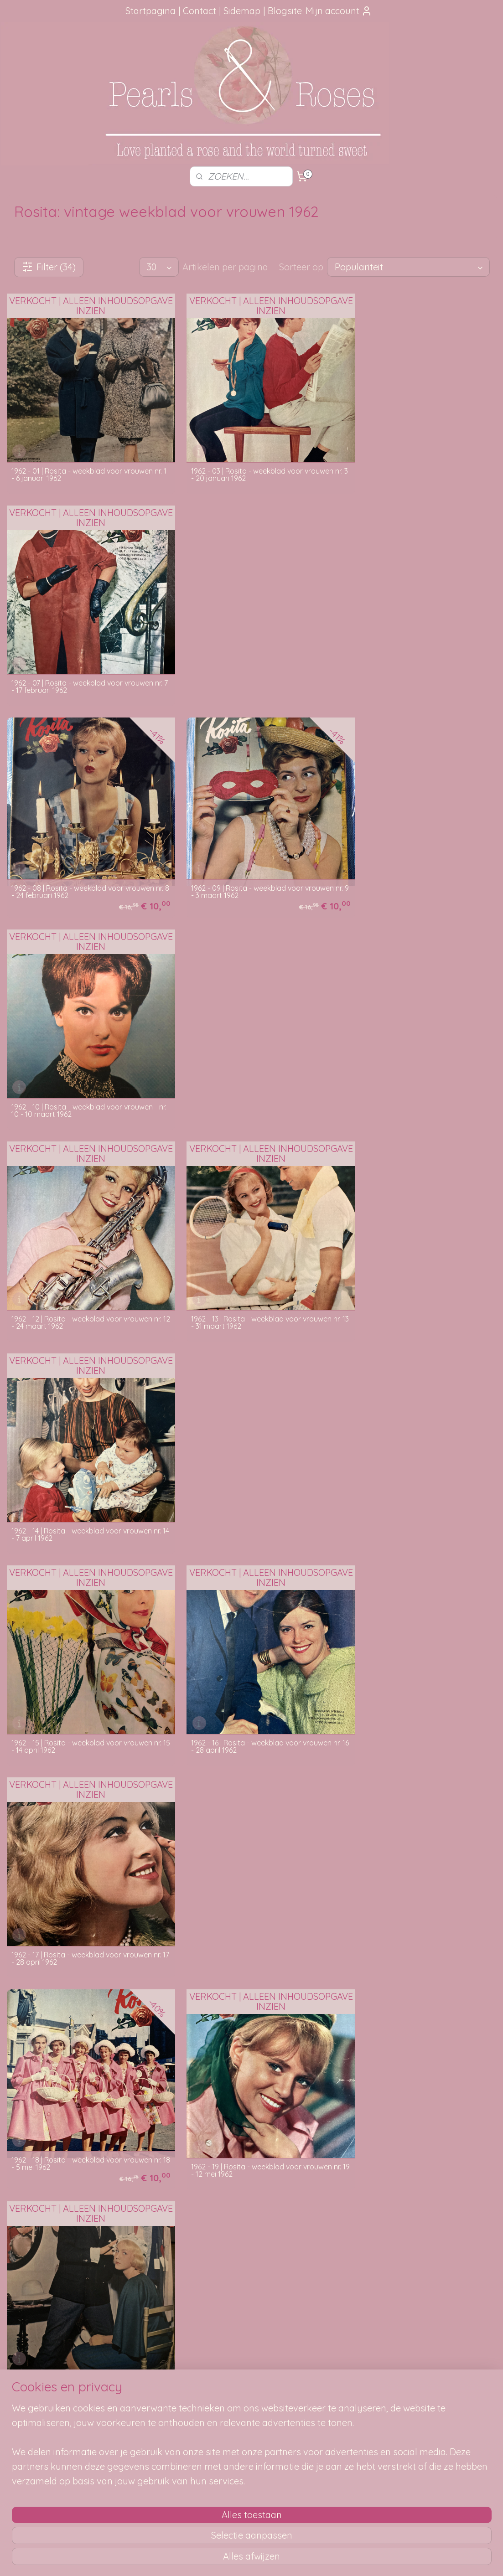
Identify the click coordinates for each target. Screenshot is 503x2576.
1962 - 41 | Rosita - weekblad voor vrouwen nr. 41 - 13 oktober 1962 (415, 2253)
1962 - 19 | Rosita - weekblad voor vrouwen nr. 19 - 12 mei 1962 (248, 1257)
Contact (199, 10)
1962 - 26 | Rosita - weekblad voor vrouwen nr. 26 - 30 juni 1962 (416, 1655)
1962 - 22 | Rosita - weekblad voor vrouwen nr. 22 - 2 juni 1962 (249, 1457)
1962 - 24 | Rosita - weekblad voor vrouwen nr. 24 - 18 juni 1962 (82, 1655)
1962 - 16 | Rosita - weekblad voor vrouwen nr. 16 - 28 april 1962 (248, 1058)
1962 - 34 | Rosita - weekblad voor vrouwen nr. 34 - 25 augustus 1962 (81, 2253)
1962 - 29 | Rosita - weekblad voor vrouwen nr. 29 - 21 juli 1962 (416, 1848)
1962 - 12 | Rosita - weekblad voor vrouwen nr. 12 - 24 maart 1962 (81, 859)
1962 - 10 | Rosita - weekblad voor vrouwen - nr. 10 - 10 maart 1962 (418, 660)
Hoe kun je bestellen (146, 2389)
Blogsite (285, 10)
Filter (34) (48, 267)
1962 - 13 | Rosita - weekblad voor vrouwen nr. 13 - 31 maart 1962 (248, 859)
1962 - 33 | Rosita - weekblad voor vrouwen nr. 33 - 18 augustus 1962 (416, 2054)
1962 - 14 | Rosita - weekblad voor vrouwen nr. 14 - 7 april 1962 (415, 859)
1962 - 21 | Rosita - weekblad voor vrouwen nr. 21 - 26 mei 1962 (81, 1457)
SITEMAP (355, 2399)
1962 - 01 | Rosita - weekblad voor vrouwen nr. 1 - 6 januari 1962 (81, 461)
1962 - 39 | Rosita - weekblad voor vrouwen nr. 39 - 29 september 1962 (249, 2253)
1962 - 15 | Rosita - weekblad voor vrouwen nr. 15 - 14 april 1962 (81, 1058)
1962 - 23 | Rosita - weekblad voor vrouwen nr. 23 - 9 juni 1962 (416, 1457)
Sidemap (241, 10)
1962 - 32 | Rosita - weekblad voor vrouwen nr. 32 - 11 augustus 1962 (249, 2054)
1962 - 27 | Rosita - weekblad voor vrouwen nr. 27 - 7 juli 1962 (82, 1855)
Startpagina (150, 10)
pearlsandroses (436, 2372)
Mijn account (339, 10)
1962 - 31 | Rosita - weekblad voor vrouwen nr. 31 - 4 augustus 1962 (81, 2054)
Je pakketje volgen (144, 2410)
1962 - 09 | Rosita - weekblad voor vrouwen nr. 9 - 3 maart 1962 (249, 653)
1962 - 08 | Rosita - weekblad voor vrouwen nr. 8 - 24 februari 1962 (82, 653)
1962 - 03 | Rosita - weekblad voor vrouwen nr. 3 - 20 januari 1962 (249, 461)
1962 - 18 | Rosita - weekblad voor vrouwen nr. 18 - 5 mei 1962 (81, 1251)
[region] (191, 2512)
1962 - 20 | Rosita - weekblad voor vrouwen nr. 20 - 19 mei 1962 (416, 1257)
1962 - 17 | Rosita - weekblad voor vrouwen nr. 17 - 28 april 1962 (415, 1058)
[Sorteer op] (408, 267)
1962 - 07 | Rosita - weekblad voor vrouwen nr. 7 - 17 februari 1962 (416, 461)
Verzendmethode (142, 2399)
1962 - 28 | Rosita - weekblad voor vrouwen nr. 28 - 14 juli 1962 (249, 1855)
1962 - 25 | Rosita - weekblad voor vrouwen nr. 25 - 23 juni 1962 (249, 1655)
